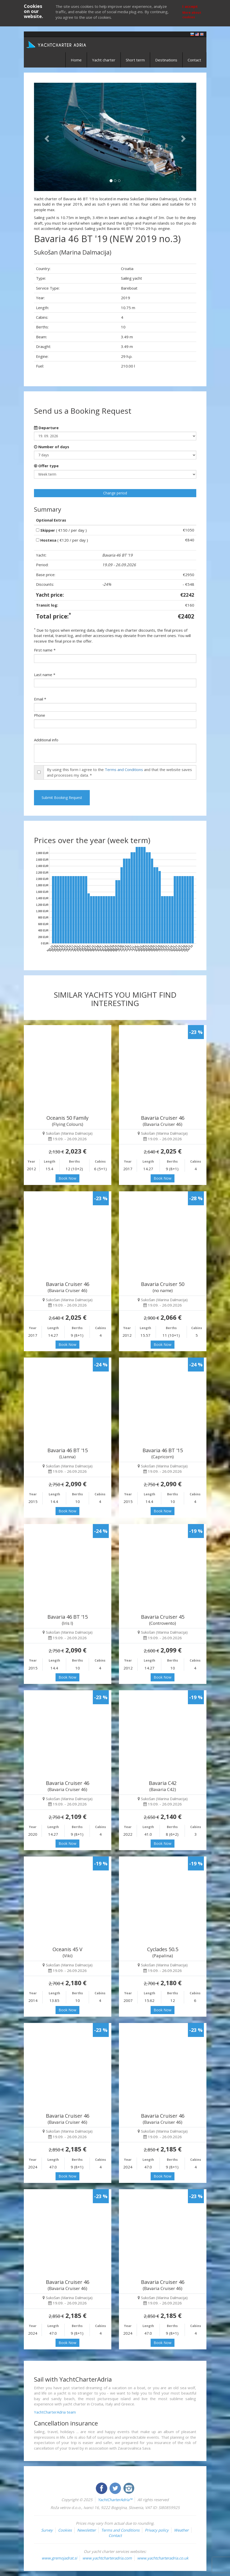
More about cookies (191, 14)
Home (76, 59)
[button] (46, 137)
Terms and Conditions (124, 769)
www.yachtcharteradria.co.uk (162, 2558)
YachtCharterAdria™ (115, 2499)
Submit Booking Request (62, 797)
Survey (47, 2530)
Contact (194, 59)
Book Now (67, 1178)
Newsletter (86, 2530)
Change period (115, 493)
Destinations (166, 59)
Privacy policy (157, 2530)
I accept (190, 6)
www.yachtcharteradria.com (107, 2558)
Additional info (46, 739)
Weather (181, 2530)
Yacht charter (103, 59)
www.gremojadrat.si (59, 2558)
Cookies (65, 2530)
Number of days (51, 446)
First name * (45, 650)
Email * (40, 698)
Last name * (44, 674)
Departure (46, 427)
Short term (135, 59)
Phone (39, 715)
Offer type (46, 465)
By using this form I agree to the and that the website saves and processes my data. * (119, 772)
